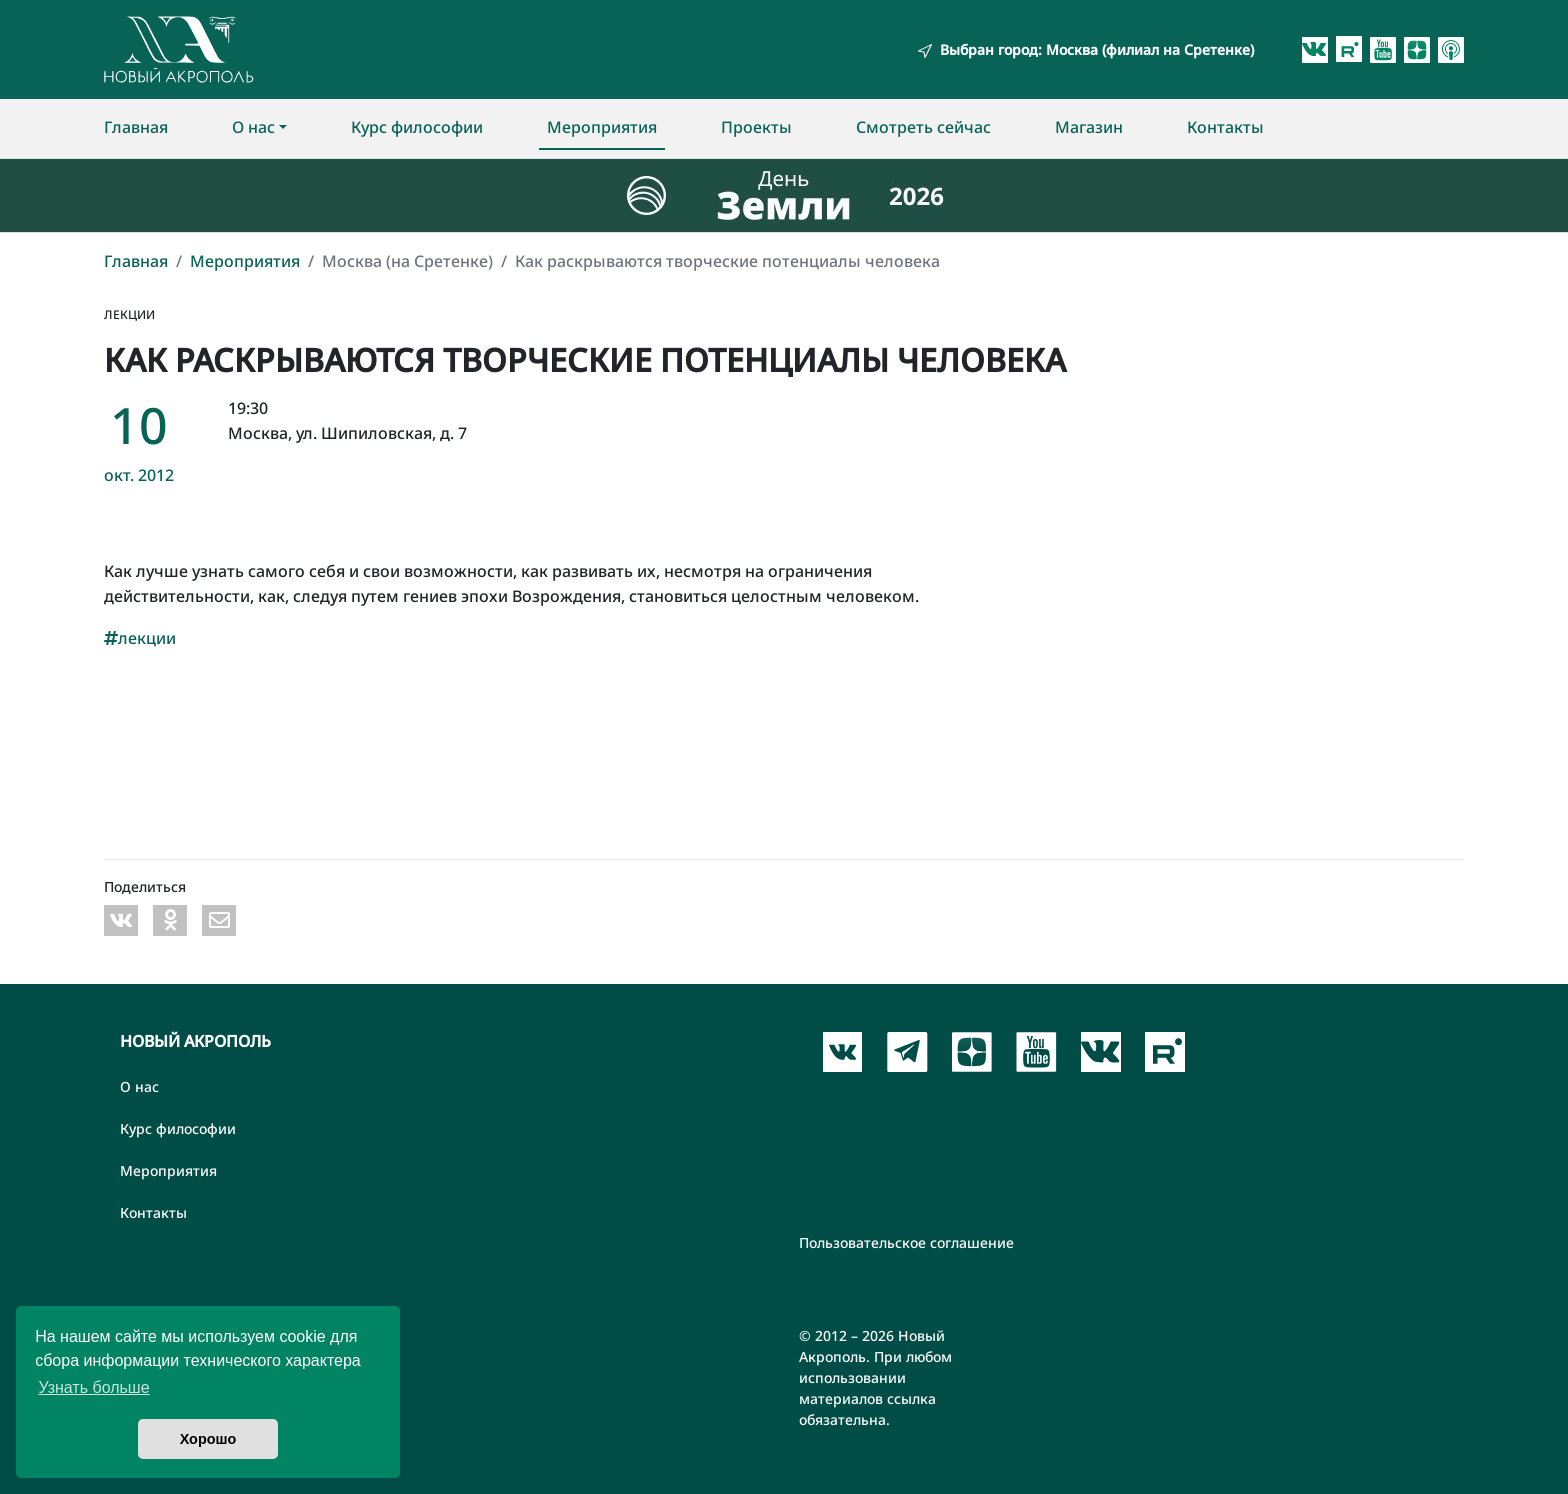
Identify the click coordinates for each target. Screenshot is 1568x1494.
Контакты (1225, 127)
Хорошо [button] (208, 1439)
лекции (140, 638)
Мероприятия (602, 127)
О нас (253, 127)
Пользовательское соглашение (906, 1242)
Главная (136, 127)
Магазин (1089, 127)
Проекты (756, 127)
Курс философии (417, 127)
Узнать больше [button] (93, 1387)
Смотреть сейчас (923, 127)
